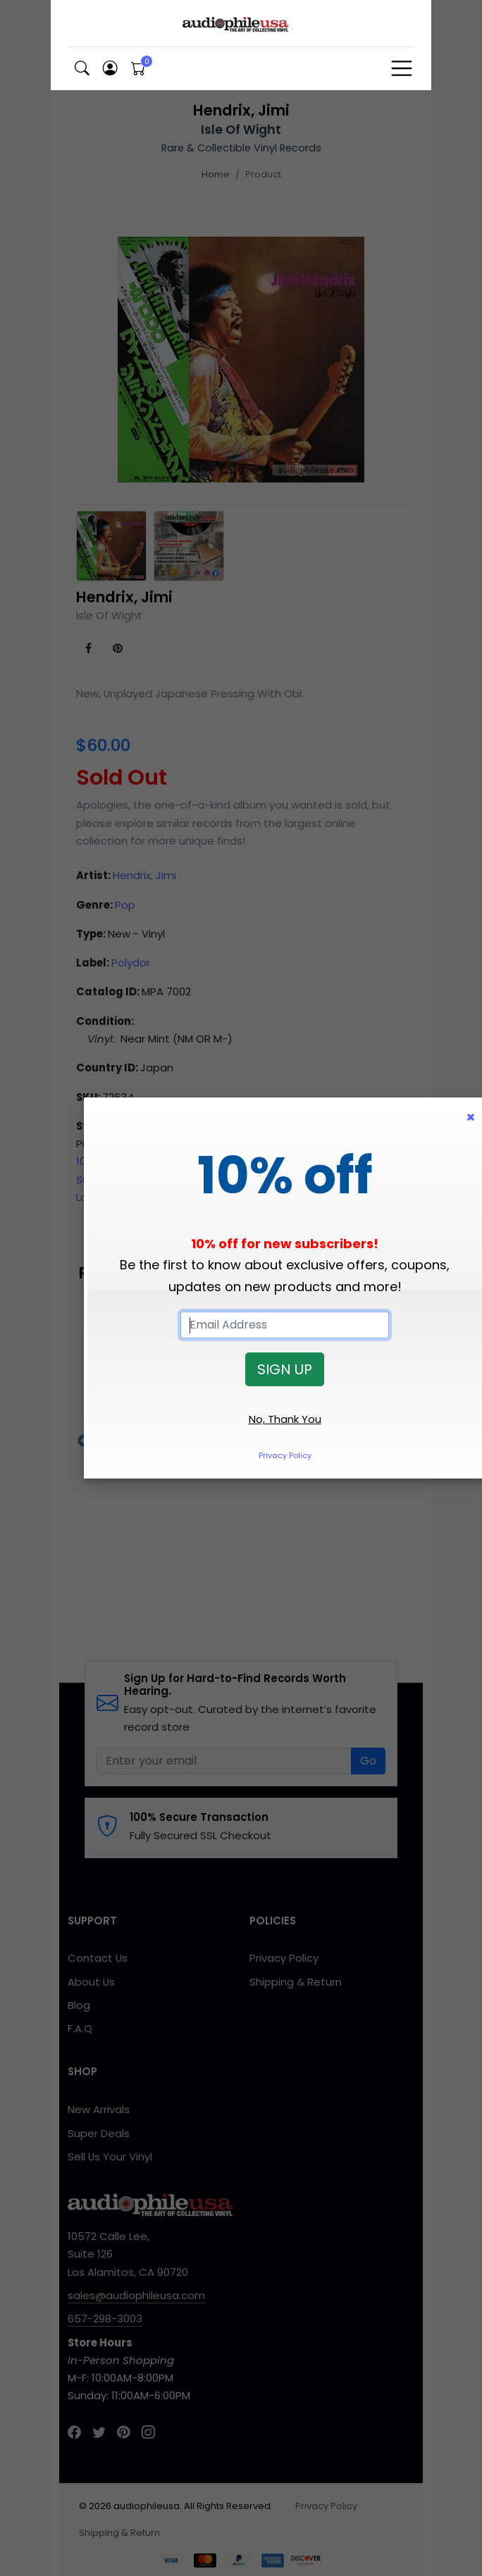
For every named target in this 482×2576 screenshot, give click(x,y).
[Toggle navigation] (401, 68)
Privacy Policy (285, 1455)
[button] (82, 69)
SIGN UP (284, 1369)
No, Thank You (285, 1419)
